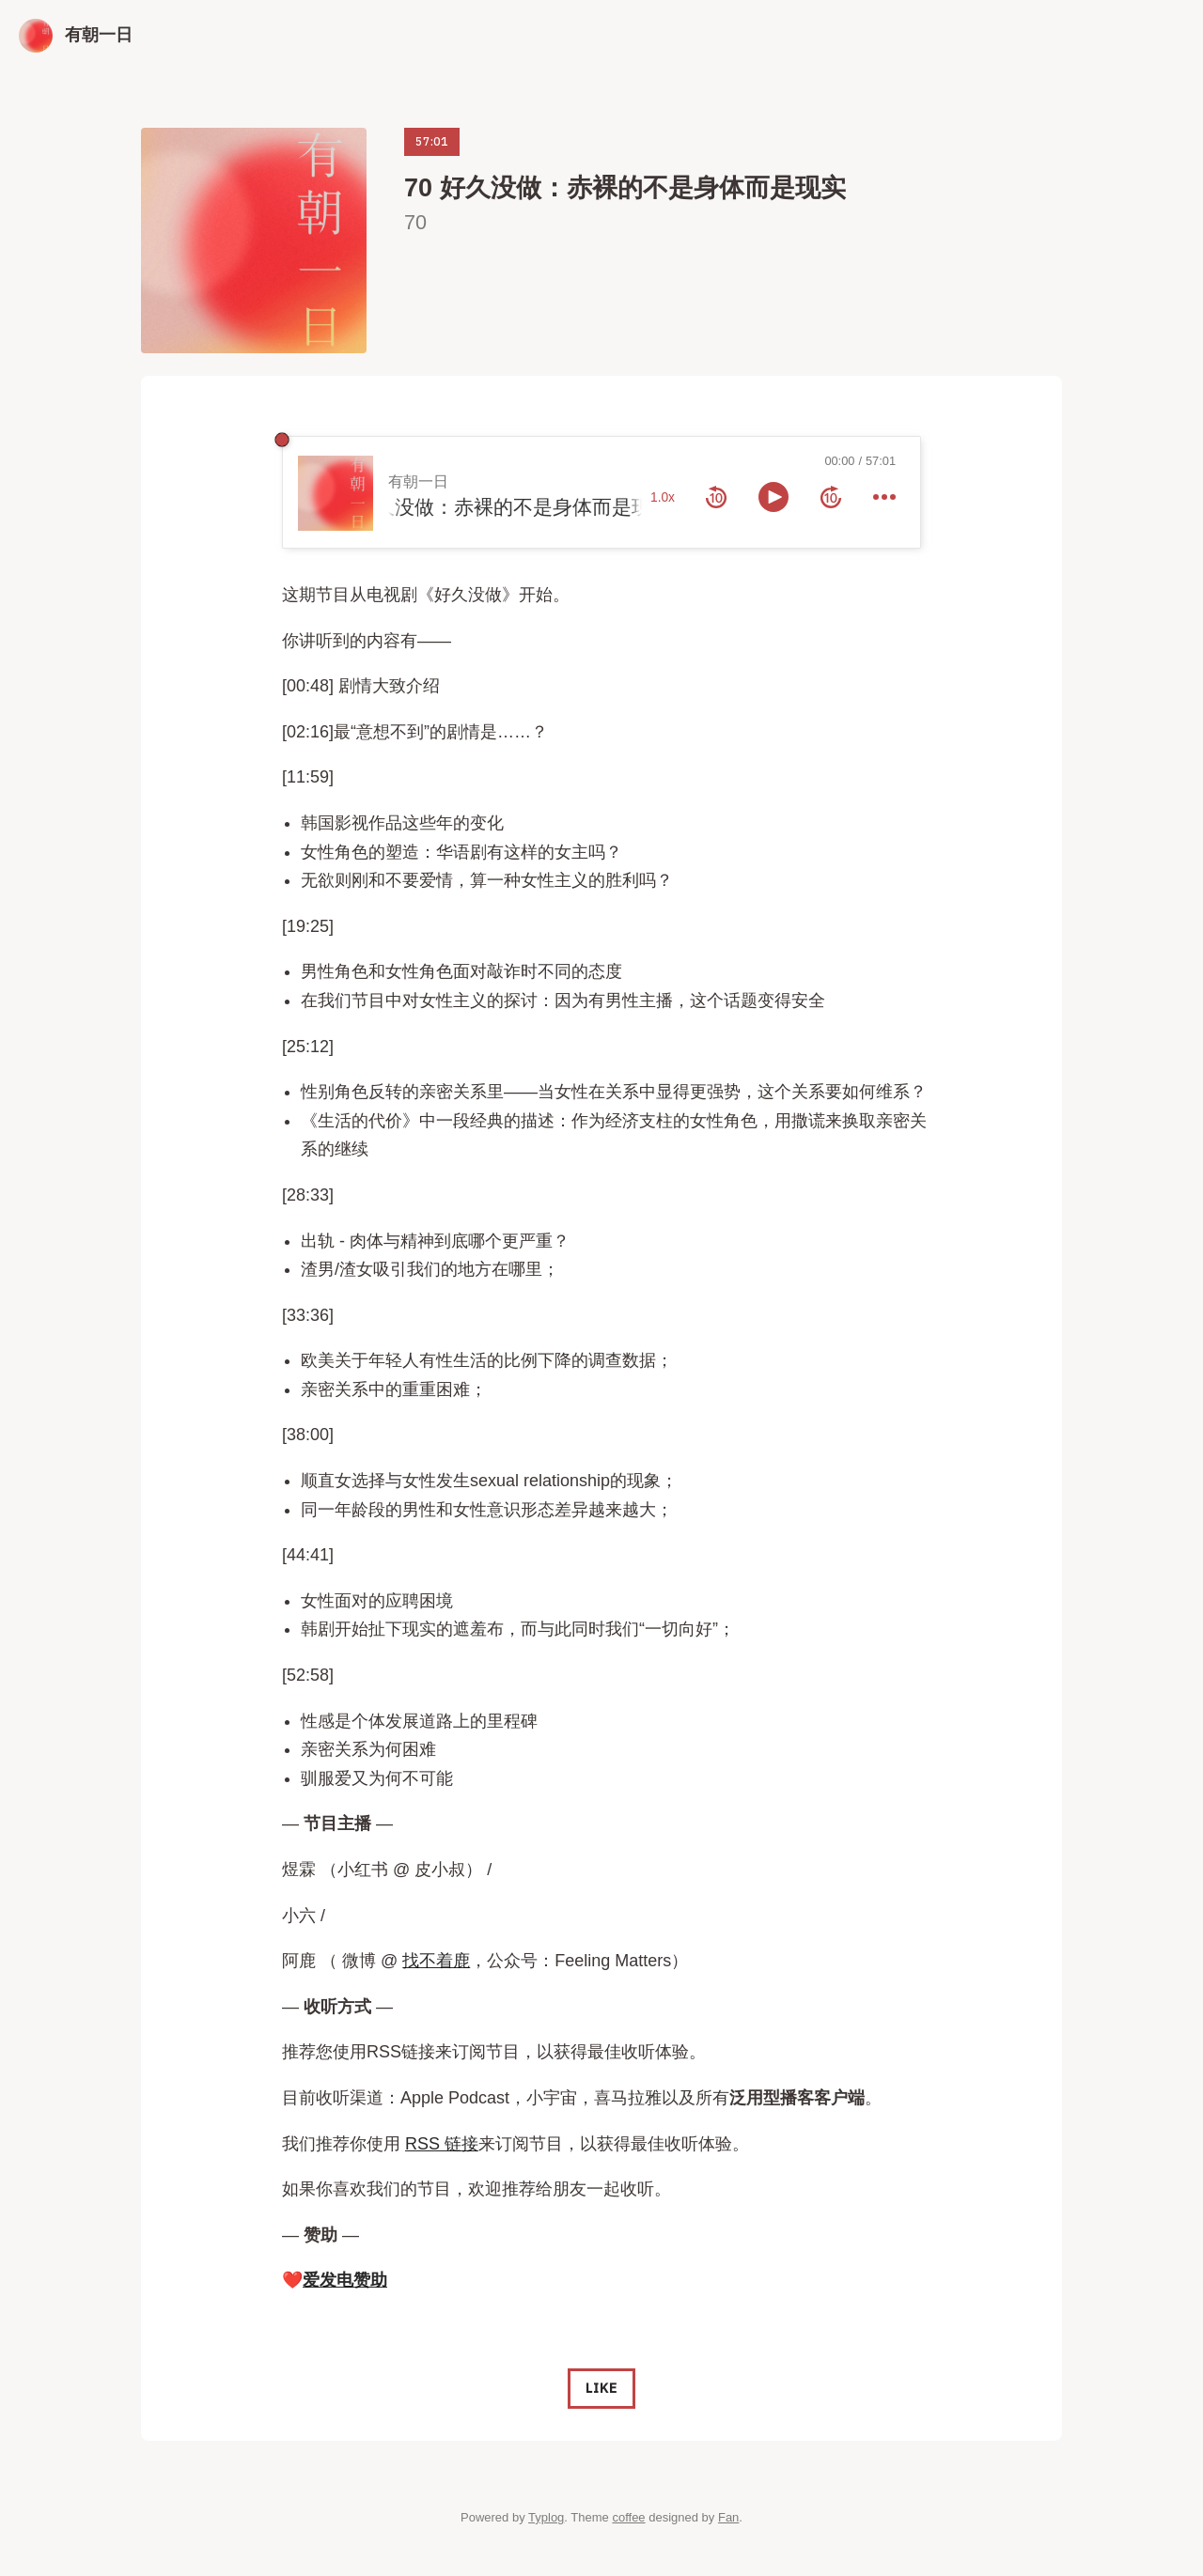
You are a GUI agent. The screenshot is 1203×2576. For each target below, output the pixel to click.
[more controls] (884, 497)
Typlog (546, 2517)
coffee (628, 2517)
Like (601, 2388)
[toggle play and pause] (773, 497)
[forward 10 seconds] (830, 497)
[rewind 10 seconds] (716, 497)
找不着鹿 (436, 1960)
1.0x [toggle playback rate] (662, 497)
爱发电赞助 (345, 2280)
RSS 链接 (441, 2143)
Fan (728, 2517)
